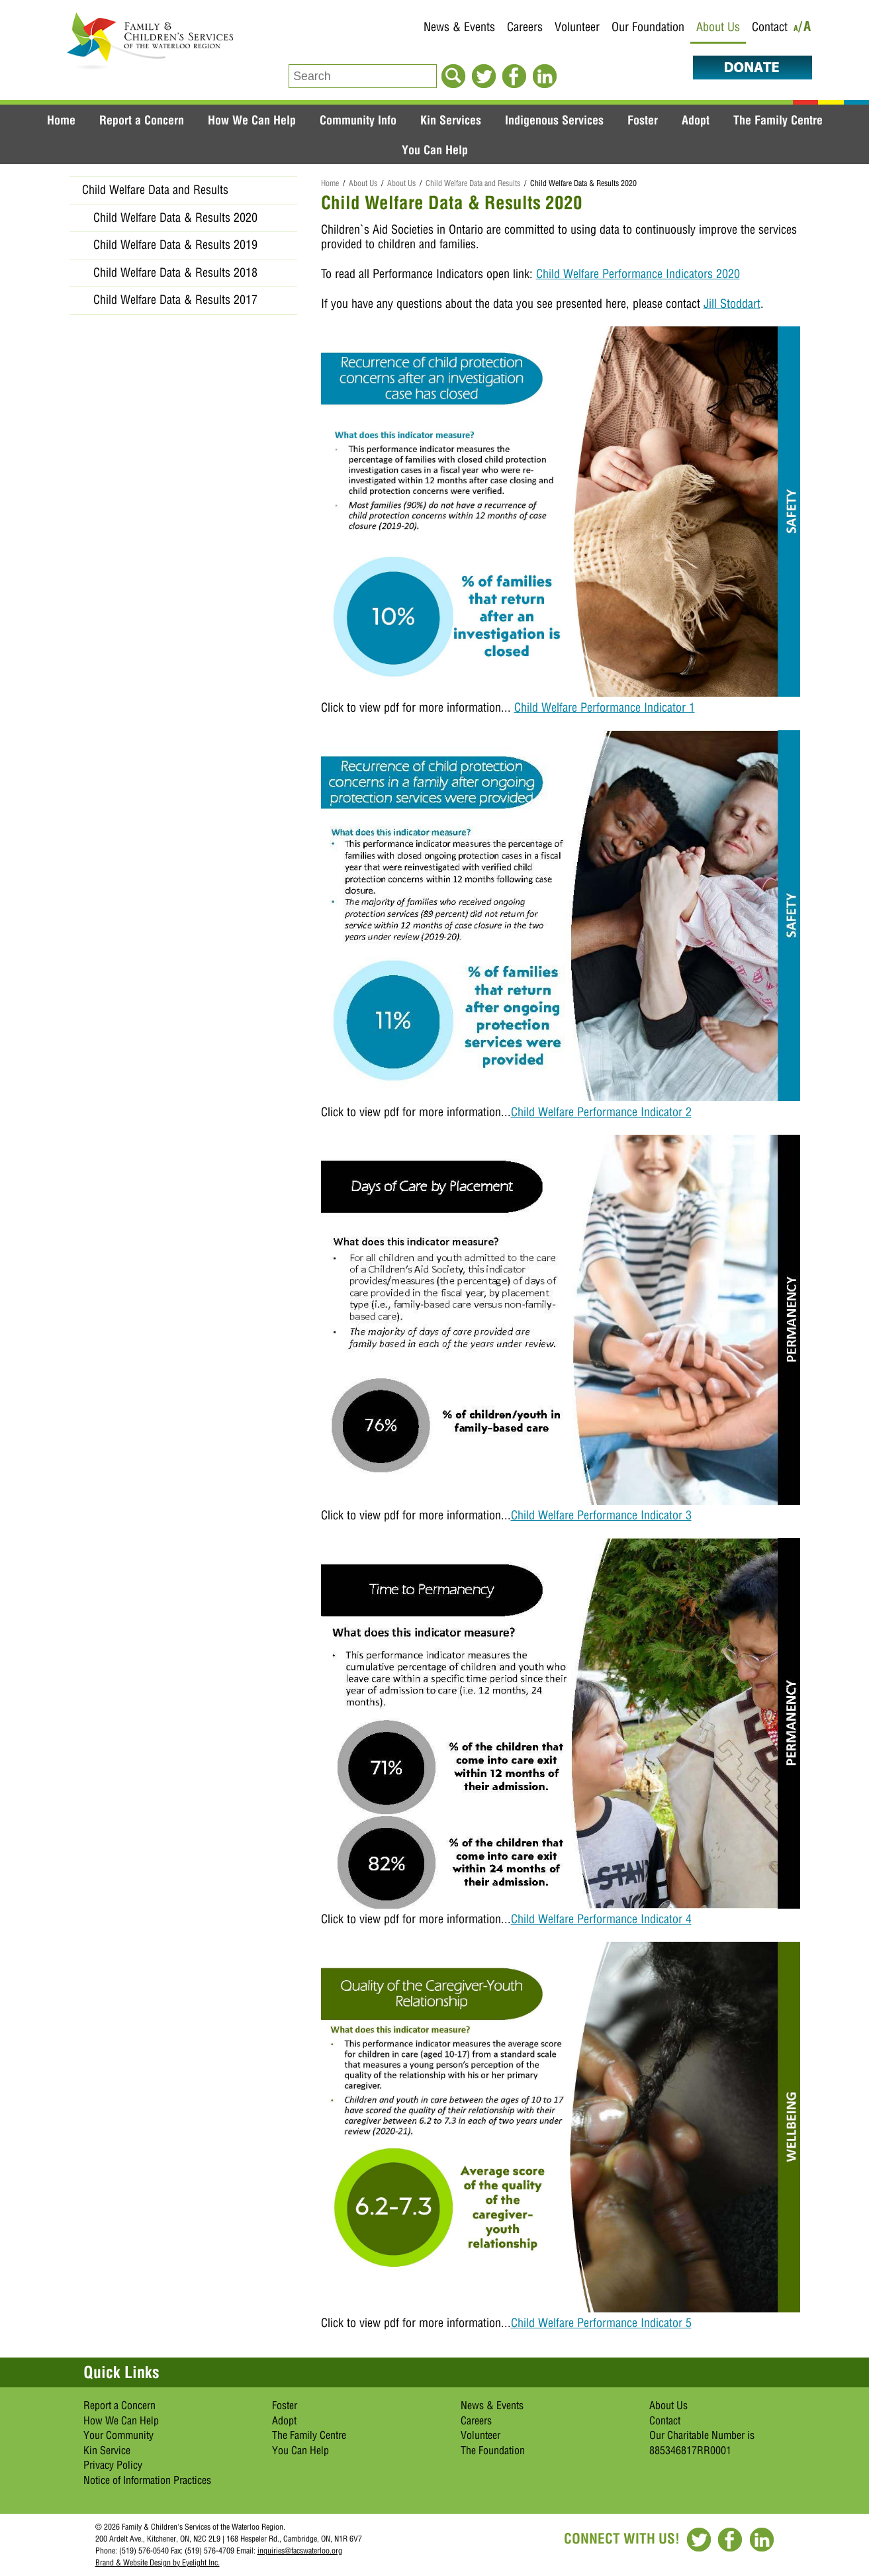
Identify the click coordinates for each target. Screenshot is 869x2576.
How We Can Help (252, 120)
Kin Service (106, 2450)
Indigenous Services (554, 120)
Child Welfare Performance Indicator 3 (601, 1515)
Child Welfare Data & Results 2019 (175, 244)
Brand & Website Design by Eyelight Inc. (157, 2562)
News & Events (459, 26)
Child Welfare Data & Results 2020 (175, 217)
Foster (642, 120)
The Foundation (493, 2450)
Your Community (118, 2435)
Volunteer (577, 26)
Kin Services (450, 120)
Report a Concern (141, 120)
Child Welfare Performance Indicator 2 (601, 1112)
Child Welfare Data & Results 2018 (175, 272)
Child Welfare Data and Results (473, 183)
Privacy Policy (112, 2464)
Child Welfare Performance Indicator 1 (604, 707)
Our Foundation (648, 26)
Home (61, 120)
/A (805, 28)
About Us (718, 26)
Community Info (358, 120)
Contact (770, 26)
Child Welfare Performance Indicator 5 (601, 2322)
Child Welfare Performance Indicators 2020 (638, 273)
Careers (525, 26)
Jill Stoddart (732, 303)
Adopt (695, 120)
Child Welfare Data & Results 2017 (175, 299)
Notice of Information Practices (147, 2480)
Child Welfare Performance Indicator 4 (601, 1919)
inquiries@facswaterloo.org (299, 2550)
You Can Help (435, 150)
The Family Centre (778, 120)
